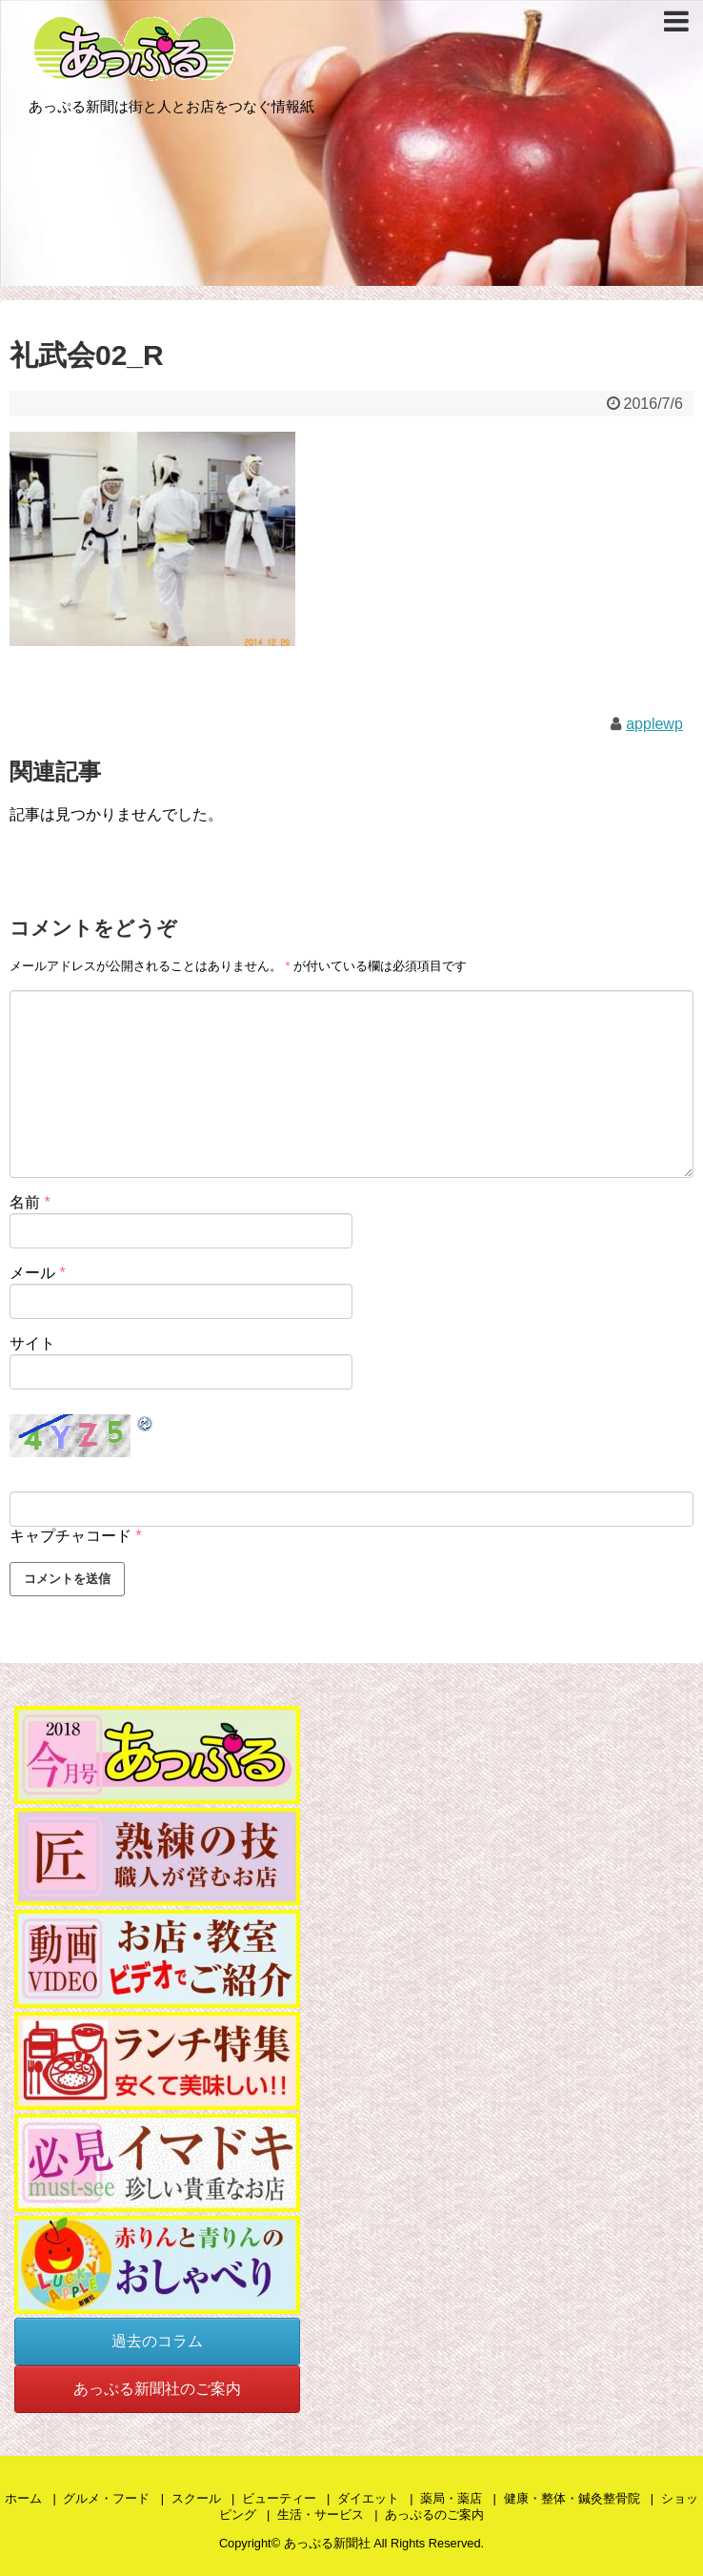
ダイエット (368, 2498)
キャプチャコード (70, 1536)
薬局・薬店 (451, 2498)
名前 (30, 1202)
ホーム (23, 2498)
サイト (32, 1343)
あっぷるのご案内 (434, 2514)
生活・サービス (320, 2514)
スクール (196, 2498)
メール (38, 1273)
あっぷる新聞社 (327, 2543)
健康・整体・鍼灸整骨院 (572, 2498)
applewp (654, 724)
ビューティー (279, 2498)
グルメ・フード (106, 2498)
